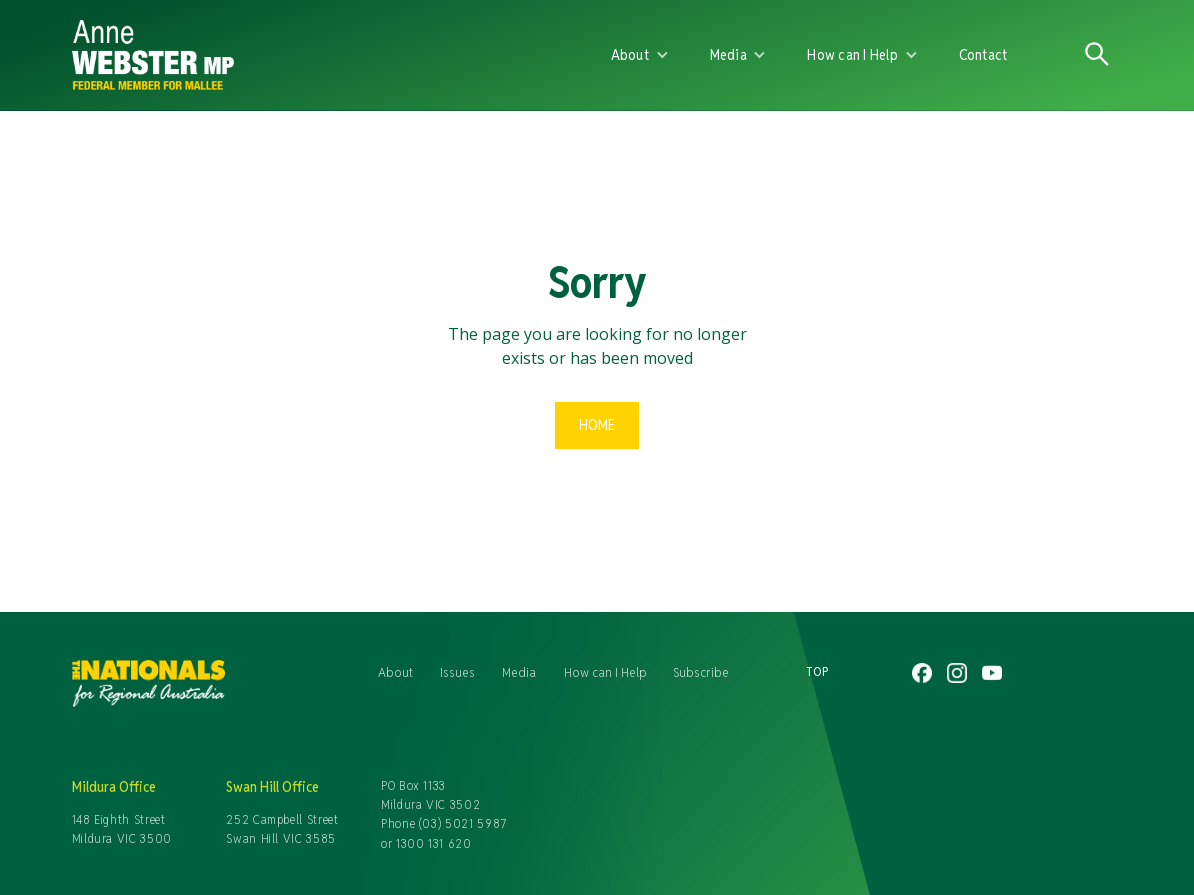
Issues (457, 672)
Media (519, 672)
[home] (304, 55)
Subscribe (701, 672)
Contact (983, 54)
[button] (640, 55)
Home (597, 424)
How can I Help (605, 672)
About (395, 672)
